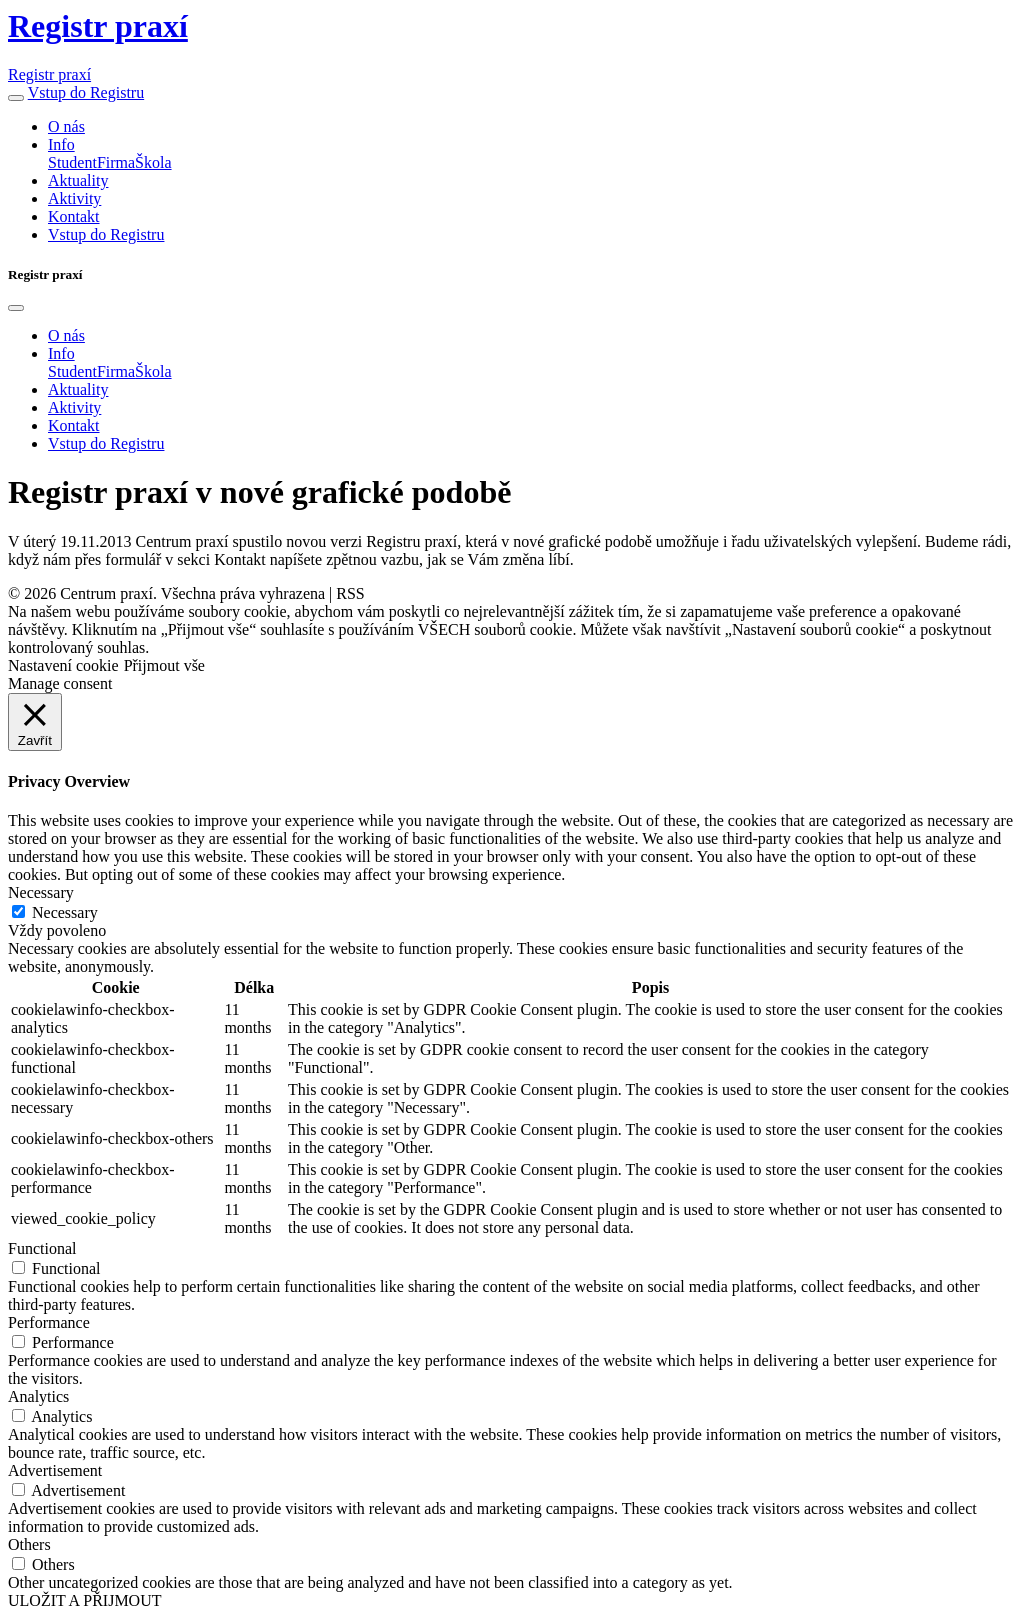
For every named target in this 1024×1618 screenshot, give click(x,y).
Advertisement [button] (55, 1470)
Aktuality (78, 180)
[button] (16, 98)
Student (72, 162)
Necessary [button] (41, 892)
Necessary (65, 912)
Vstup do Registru (86, 92)
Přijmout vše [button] (164, 665)
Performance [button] (49, 1322)
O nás (66, 126)
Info (61, 144)
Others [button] (29, 1544)
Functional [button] (42, 1248)
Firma (116, 162)
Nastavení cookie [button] (63, 665)
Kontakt (74, 216)
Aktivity (74, 198)
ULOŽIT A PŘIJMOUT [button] (85, 1600)
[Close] (16, 308)
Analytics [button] (38, 1396)
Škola (153, 162)
